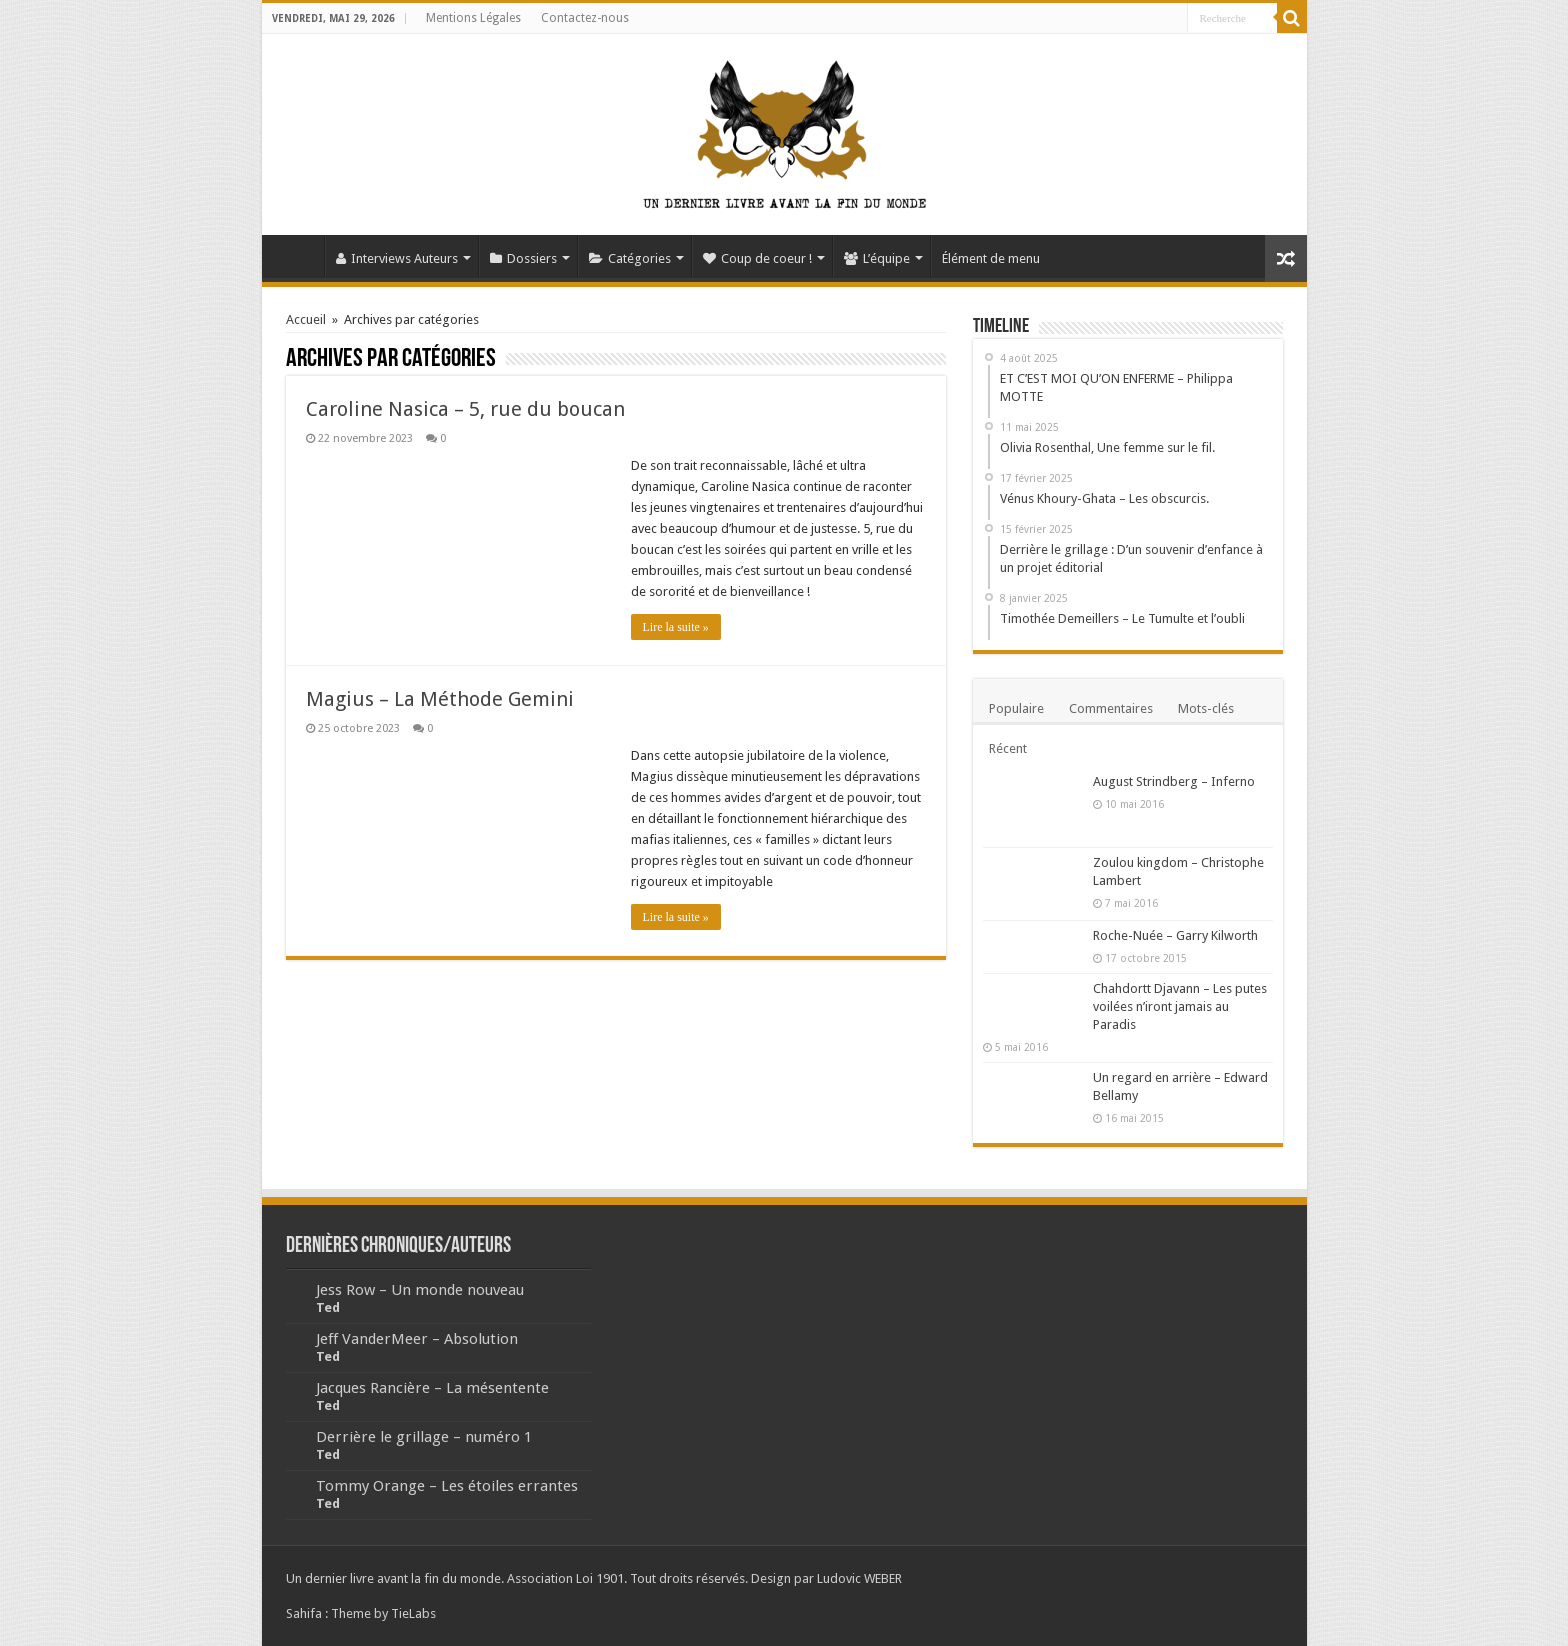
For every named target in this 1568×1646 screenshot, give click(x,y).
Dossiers (523, 258)
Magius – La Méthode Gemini (440, 699)
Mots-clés (1206, 708)
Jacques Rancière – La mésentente (432, 1388)
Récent (1008, 748)
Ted (328, 1307)
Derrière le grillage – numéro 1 (424, 1437)
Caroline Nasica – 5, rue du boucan (465, 409)
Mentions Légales (473, 18)
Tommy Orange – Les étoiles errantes (447, 1486)
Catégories (630, 258)
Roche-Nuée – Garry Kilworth (1175, 935)
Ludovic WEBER (859, 1578)
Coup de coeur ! (757, 258)
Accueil (298, 256)
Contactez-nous (585, 18)
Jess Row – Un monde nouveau (420, 1290)
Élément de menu (991, 258)
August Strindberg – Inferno (1174, 781)
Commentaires (1111, 708)
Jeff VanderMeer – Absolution (417, 1339)
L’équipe (877, 258)
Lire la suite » (676, 627)
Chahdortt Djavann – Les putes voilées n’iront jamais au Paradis (1180, 1006)
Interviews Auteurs (397, 258)
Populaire (1016, 708)
